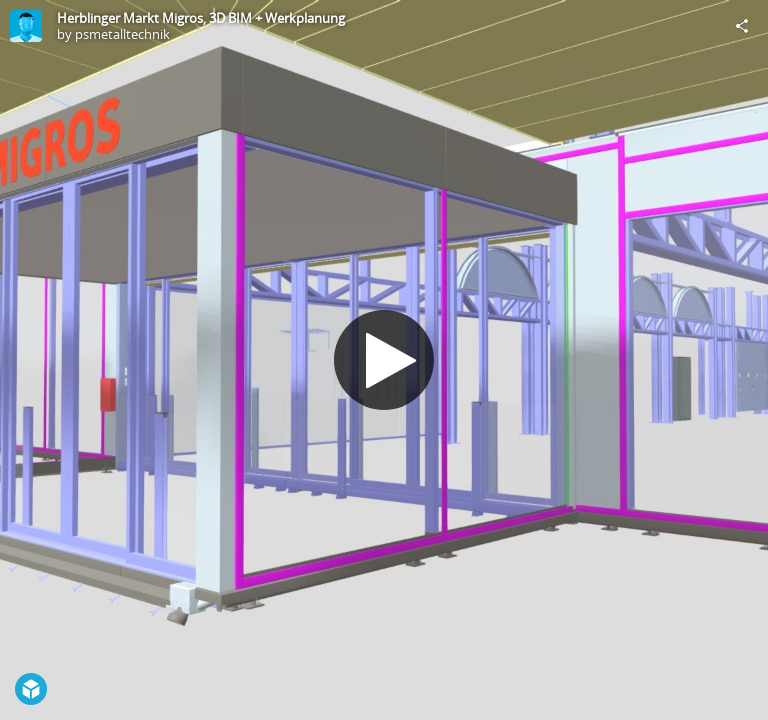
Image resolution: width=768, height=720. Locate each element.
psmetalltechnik (122, 34)
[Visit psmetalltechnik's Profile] (26, 26)
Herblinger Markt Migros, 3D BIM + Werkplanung (201, 18)
